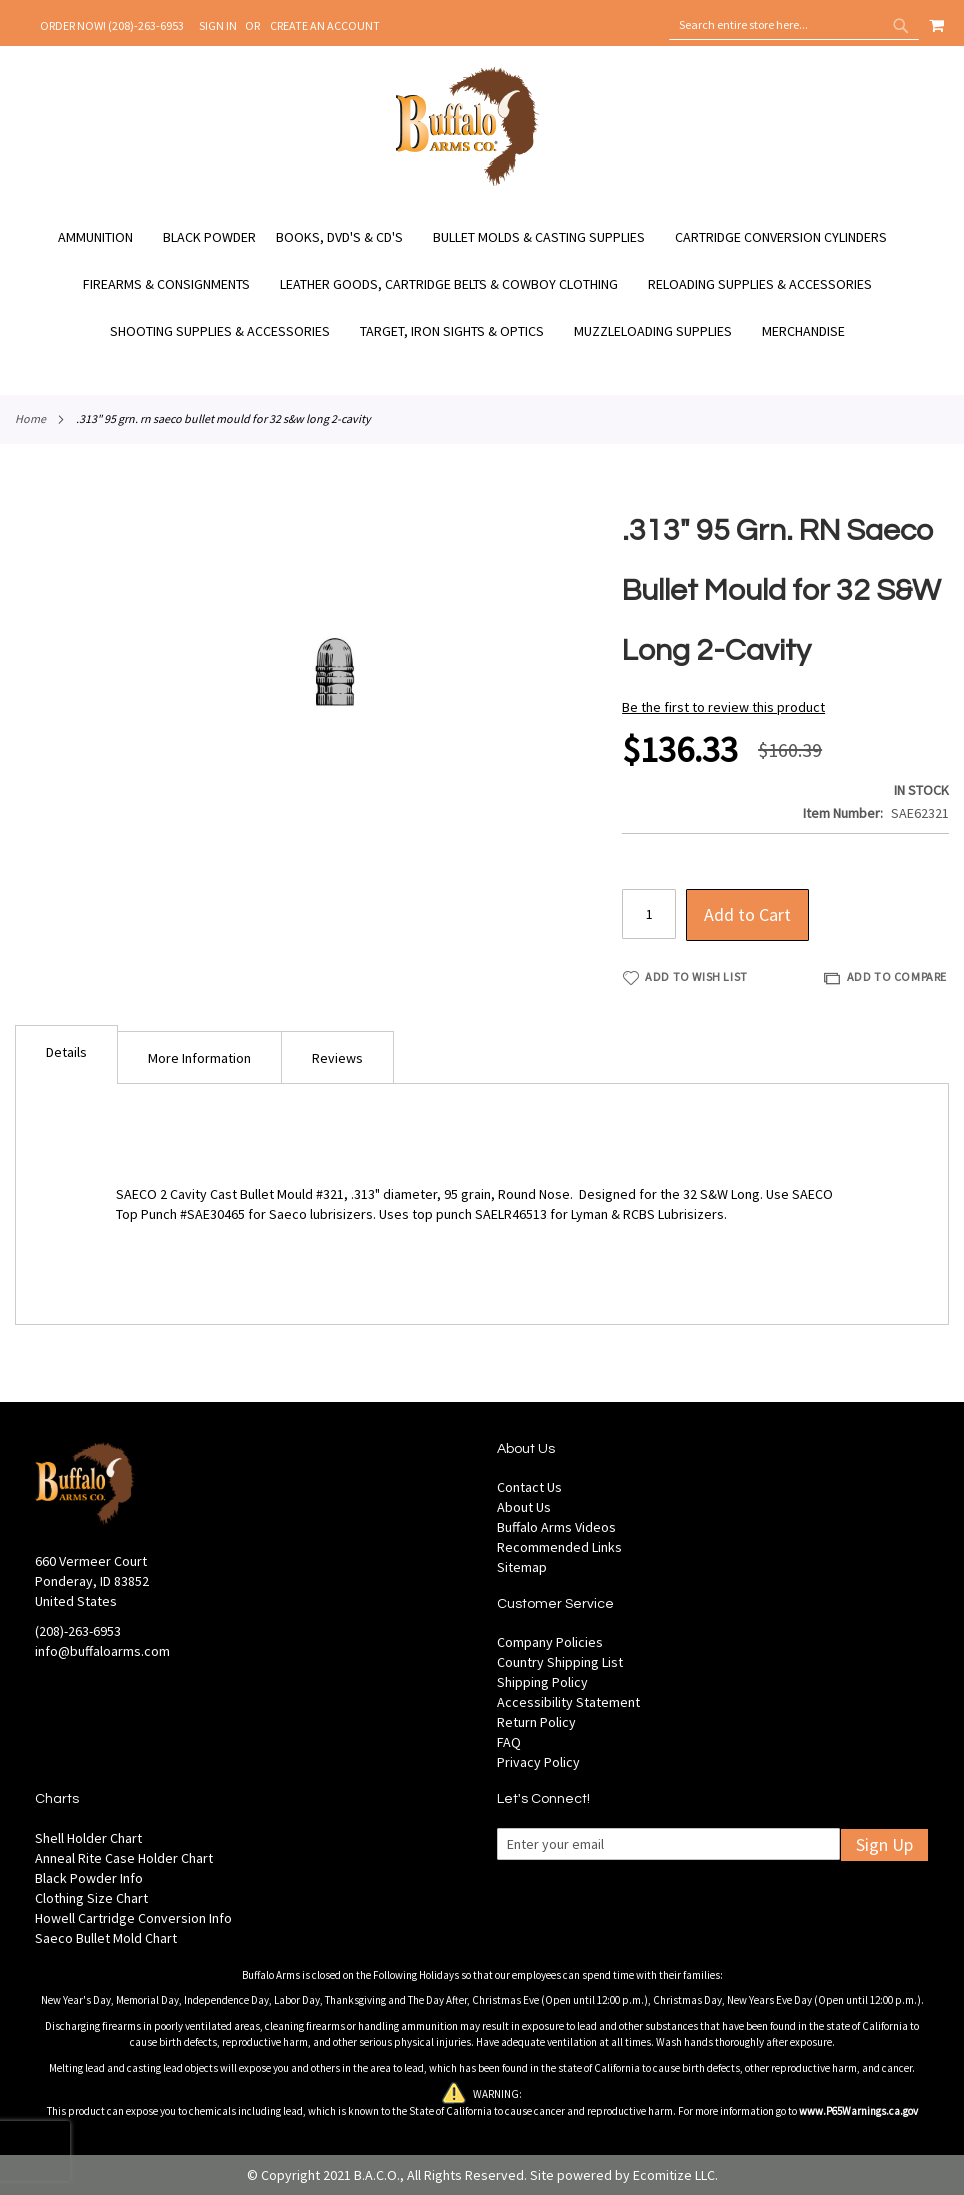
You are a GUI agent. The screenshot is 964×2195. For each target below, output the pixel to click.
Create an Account (325, 25)
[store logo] (467, 183)
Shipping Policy (542, 1682)
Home (30, 418)
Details (66, 1052)
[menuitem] (105, 237)
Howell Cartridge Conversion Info (133, 1918)
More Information (199, 1058)
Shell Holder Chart (88, 1838)
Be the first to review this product (723, 707)
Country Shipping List (560, 1662)
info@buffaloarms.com (102, 1651)
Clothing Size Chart (91, 1898)
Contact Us (529, 1487)
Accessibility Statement (568, 1702)
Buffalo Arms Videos (556, 1527)
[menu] (482, 284)
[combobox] (794, 25)
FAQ (509, 1742)
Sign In (218, 25)
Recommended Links (559, 1547)
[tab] (66, 1054)
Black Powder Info (89, 1878)
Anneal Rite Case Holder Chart (124, 1858)
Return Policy (536, 1722)
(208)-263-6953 (78, 1631)
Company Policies (550, 1642)
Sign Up (884, 1844)
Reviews (337, 1058)
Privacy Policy (538, 1762)
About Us (524, 1507)
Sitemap (522, 1567)
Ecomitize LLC (674, 2175)
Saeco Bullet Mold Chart (106, 1938)
